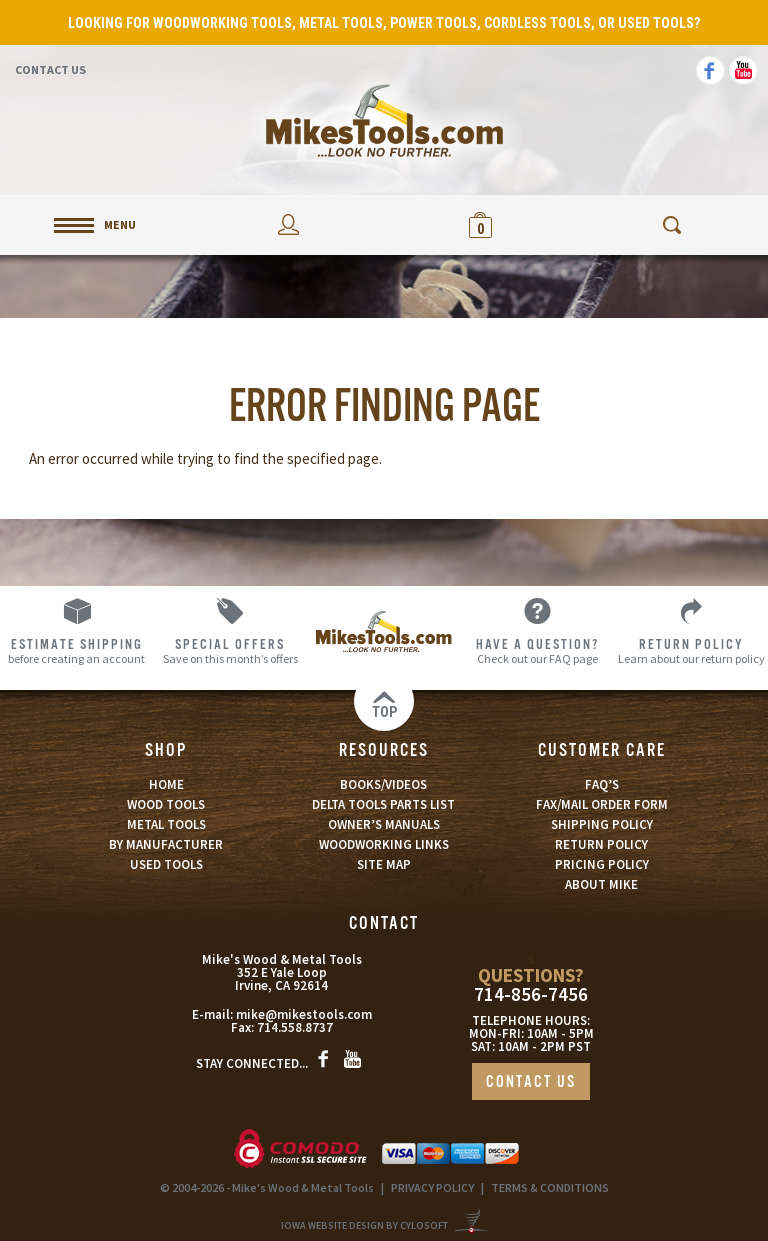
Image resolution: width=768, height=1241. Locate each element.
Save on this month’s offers (231, 650)
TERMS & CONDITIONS (550, 1187)
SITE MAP (384, 864)
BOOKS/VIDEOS (383, 784)
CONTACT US (531, 1082)
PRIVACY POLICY (432, 1187)
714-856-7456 (531, 994)
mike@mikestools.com (304, 1014)
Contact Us (50, 69)
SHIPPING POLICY (602, 824)
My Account (288, 224)
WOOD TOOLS (166, 804)
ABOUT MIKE (601, 884)
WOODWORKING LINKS (384, 844)
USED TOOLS (166, 864)
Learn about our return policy (691, 650)
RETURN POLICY (601, 844)
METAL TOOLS (166, 824)
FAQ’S (602, 784)
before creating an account (77, 650)
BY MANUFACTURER (166, 844)
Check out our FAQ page (538, 650)
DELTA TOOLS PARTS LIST (383, 804)
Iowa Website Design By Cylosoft (364, 1225)
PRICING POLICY (602, 864)
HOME (166, 784)
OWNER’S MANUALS (384, 824)
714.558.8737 (295, 1027)
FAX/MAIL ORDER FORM (602, 804)
